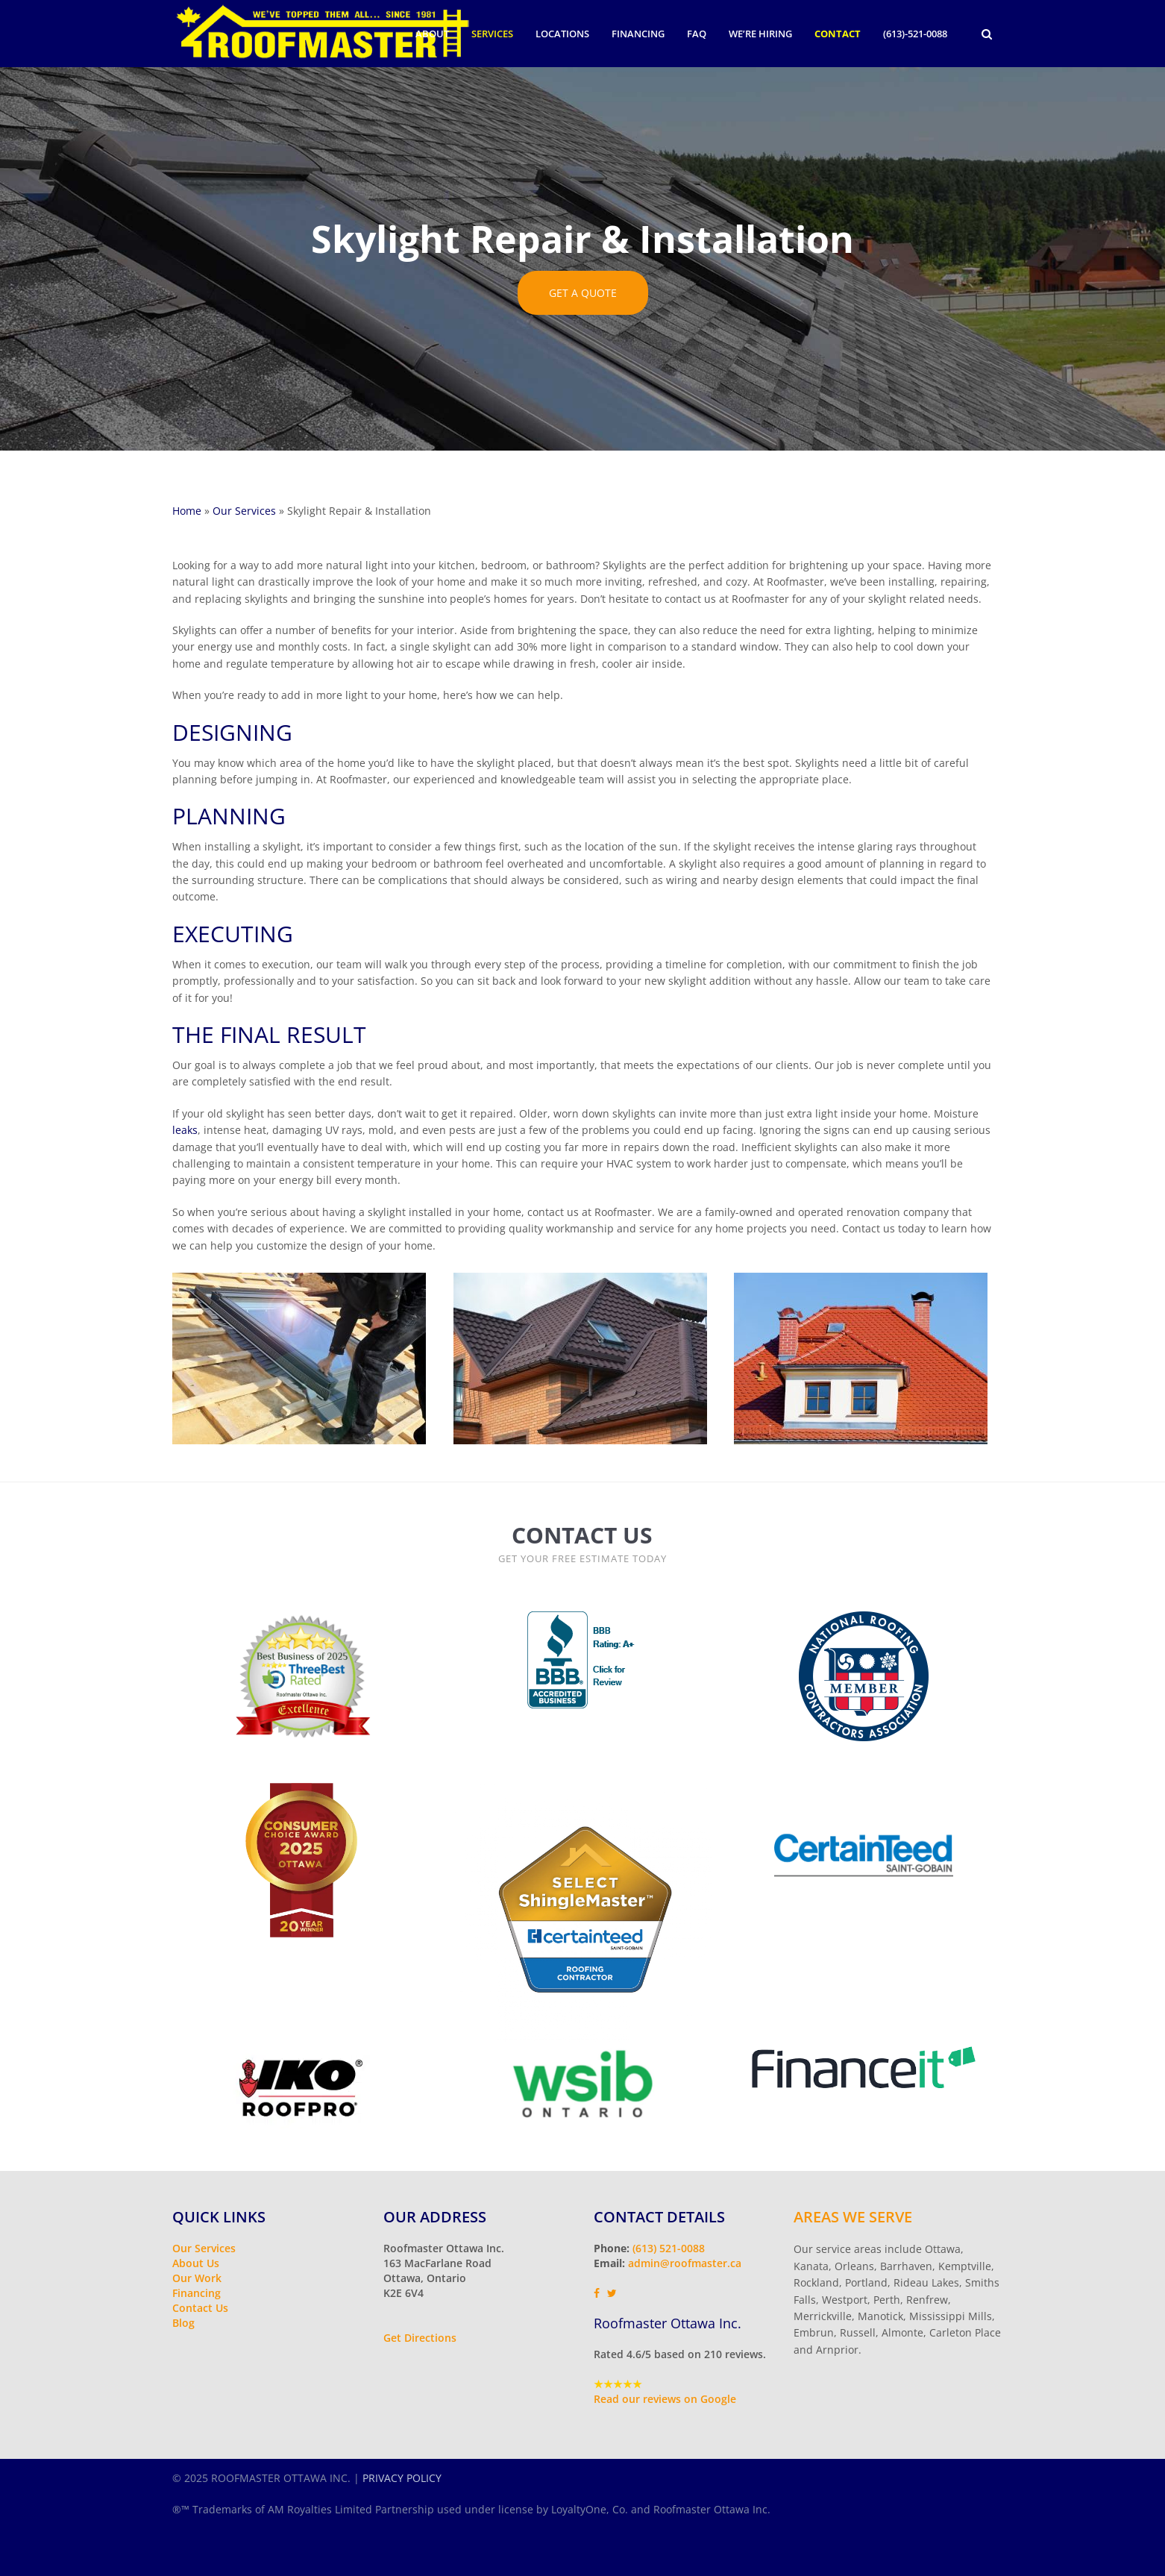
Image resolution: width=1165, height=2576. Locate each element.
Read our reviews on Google (665, 2399)
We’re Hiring (760, 33)
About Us (195, 2263)
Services (492, 33)
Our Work (197, 2278)
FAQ (696, 33)
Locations (562, 33)
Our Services (244, 511)
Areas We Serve (853, 2217)
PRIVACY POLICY (402, 2478)
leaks (185, 1130)
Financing (638, 33)
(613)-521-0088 (915, 33)
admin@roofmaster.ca (684, 2263)
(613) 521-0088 (668, 2248)
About (432, 33)
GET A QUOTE (583, 293)
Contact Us (200, 2308)
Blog (183, 2323)
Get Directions (419, 2338)
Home (186, 511)
